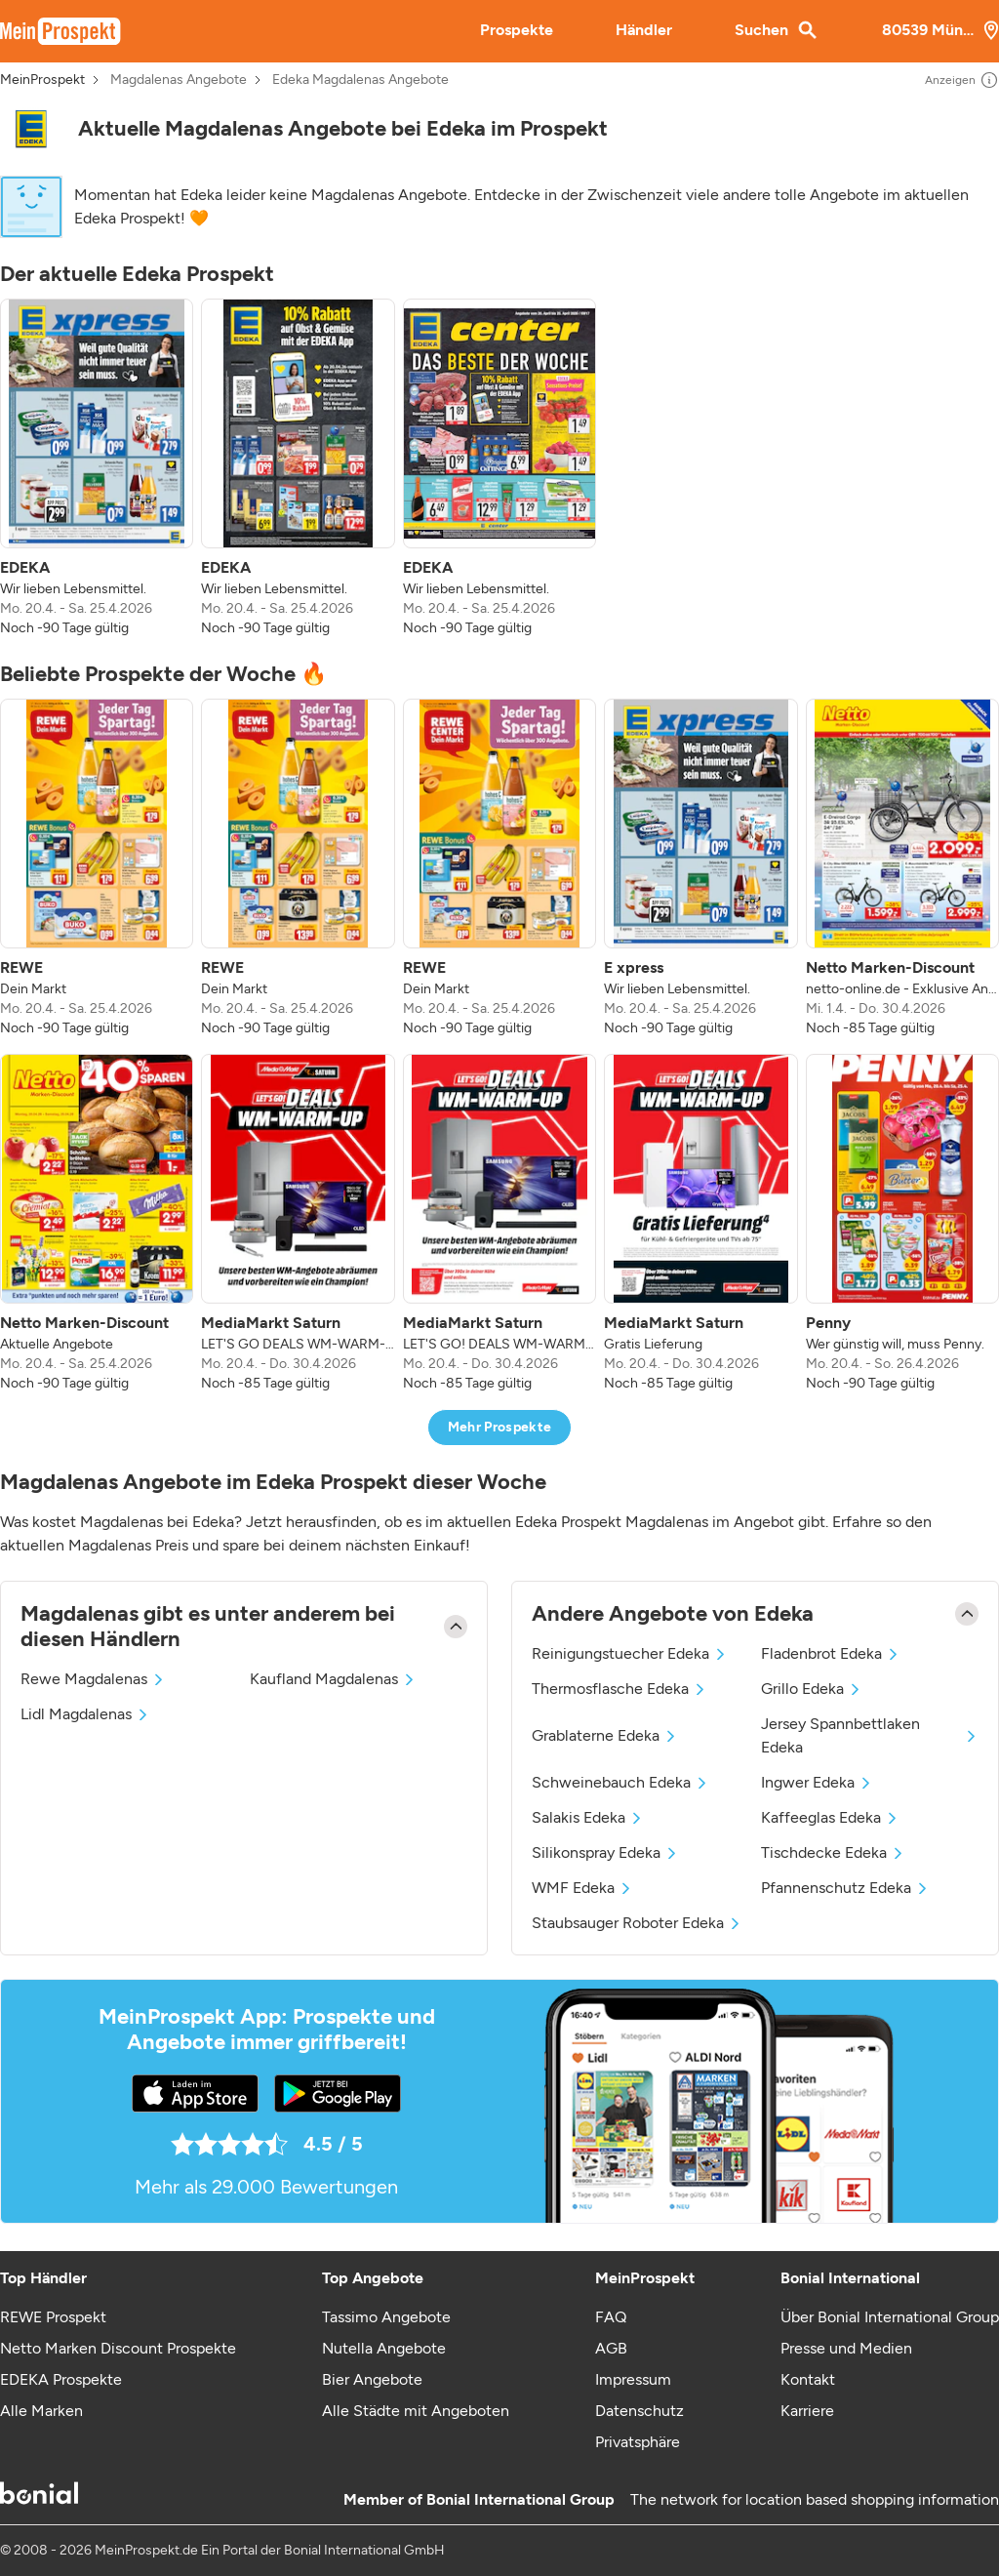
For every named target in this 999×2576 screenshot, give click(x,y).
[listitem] (96, 468)
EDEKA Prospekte (61, 2379)
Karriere (807, 2410)
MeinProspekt (42, 80)
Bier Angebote (372, 2379)
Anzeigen (962, 80)
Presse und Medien (846, 2348)
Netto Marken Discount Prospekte (118, 2348)
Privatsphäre (637, 2442)
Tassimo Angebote (386, 2317)
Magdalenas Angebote (178, 80)
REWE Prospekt (53, 2317)
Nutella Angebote (384, 2348)
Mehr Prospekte (500, 1427)
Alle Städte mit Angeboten (415, 2410)
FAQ (610, 2317)
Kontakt (807, 2379)
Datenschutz (639, 2410)
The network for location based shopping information (814, 2499)
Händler (644, 29)
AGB (611, 2348)
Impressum (633, 2379)
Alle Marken (41, 2410)
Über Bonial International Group (889, 2317)
